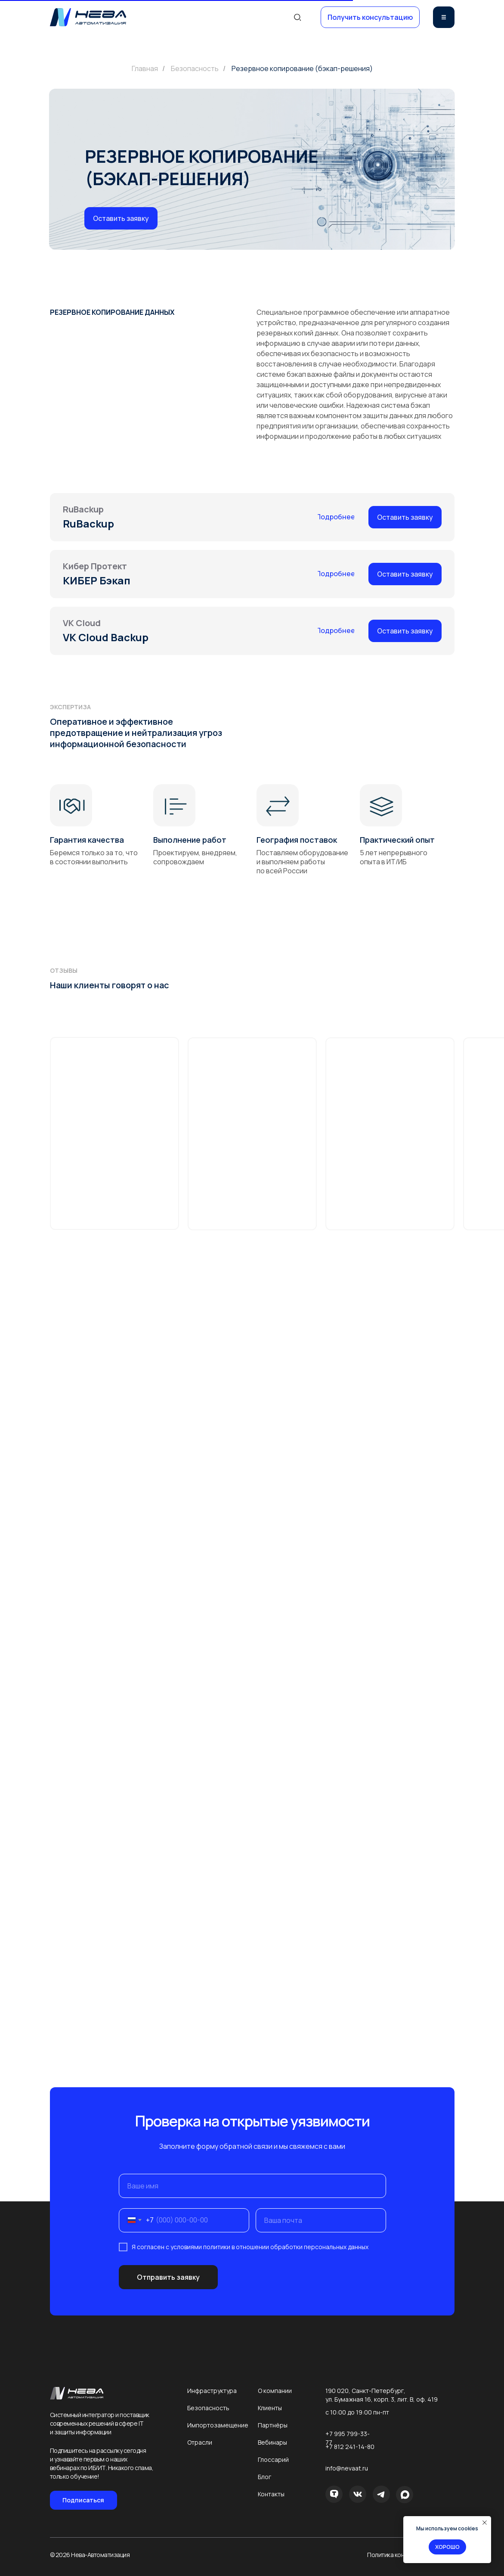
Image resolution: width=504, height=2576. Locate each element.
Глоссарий (273, 2459)
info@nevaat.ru (346, 2468)
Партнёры (273, 2425)
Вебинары (272, 2442)
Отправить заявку (168, 2277)
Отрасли (199, 2442)
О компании (275, 2391)
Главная (145, 69)
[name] (252, 2186)
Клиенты (270, 2408)
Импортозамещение (217, 2425)
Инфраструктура (212, 2391)
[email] (321, 2220)
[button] (370, 17)
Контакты (271, 2494)
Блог (264, 2477)
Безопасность (195, 69)
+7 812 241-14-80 (349, 2447)
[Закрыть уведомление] (484, 2522)
